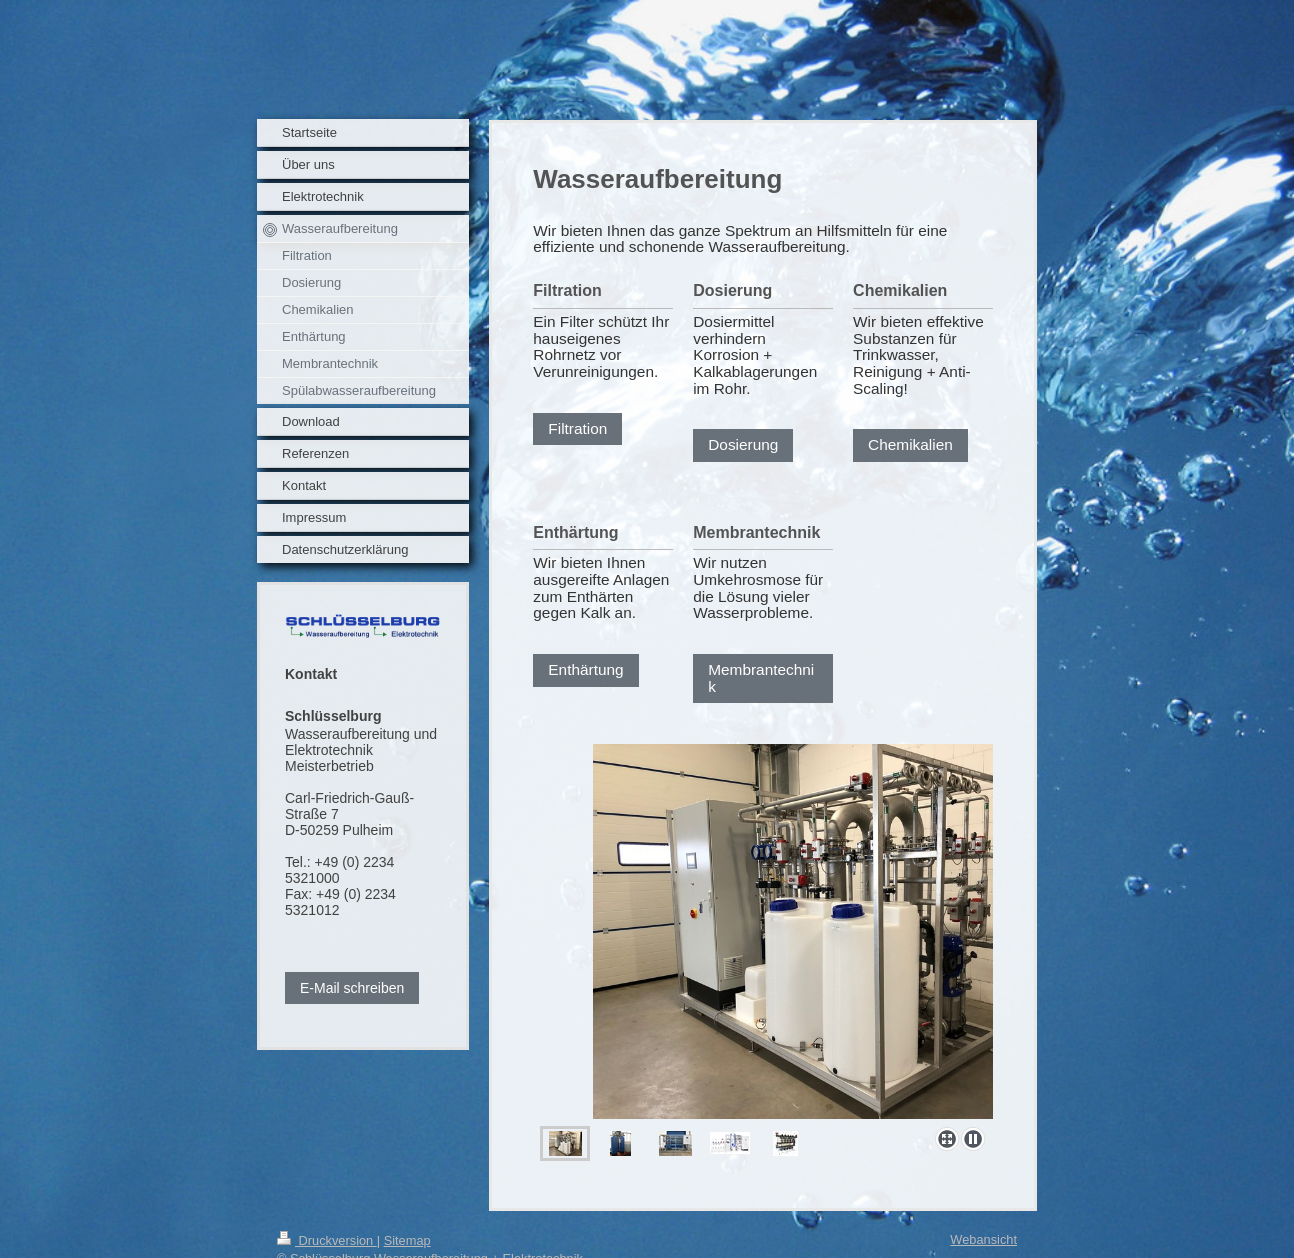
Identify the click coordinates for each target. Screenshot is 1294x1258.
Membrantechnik (761, 678)
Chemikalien (910, 444)
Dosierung (743, 444)
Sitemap (407, 1240)
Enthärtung (585, 669)
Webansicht (983, 1239)
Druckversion (327, 1240)
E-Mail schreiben (352, 988)
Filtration (577, 428)
